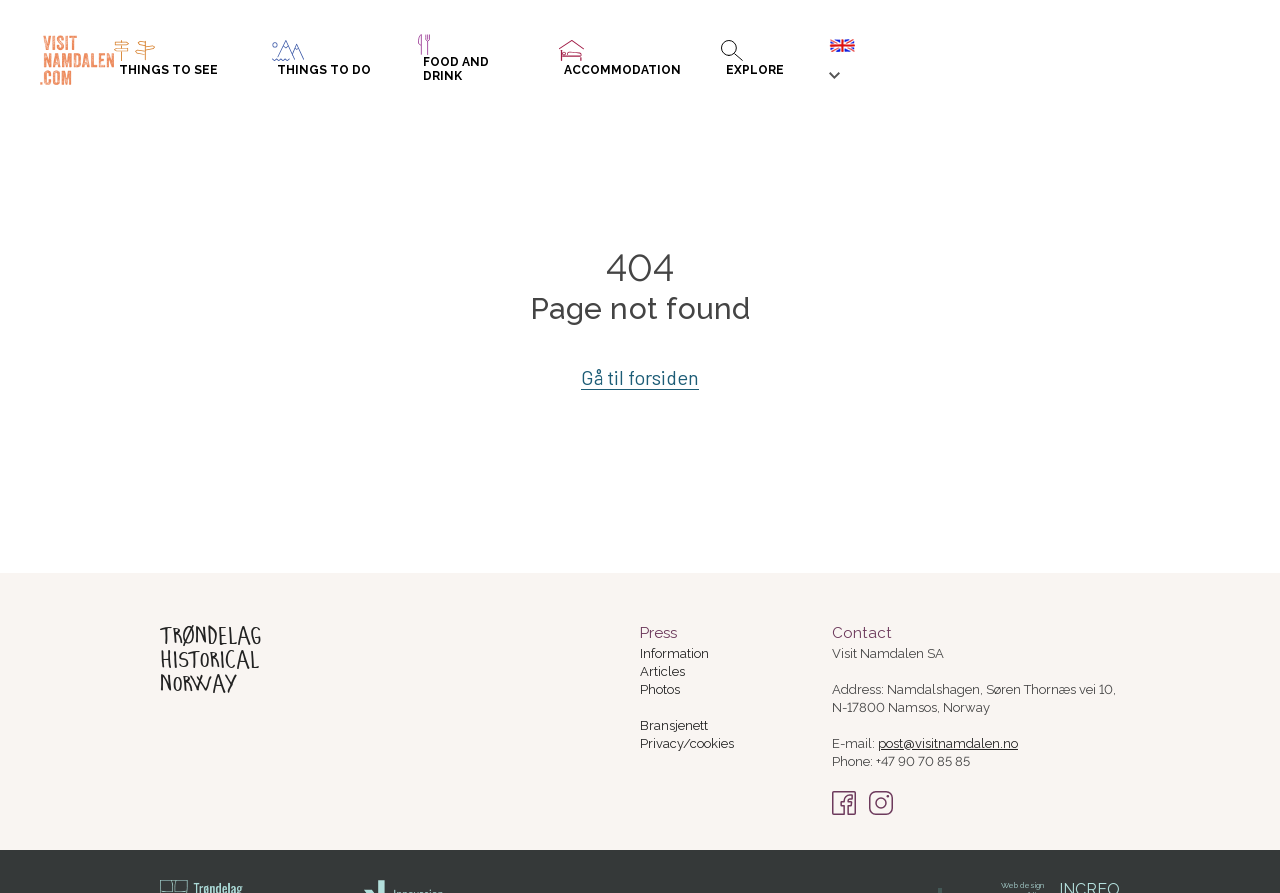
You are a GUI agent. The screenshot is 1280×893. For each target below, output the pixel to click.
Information (674, 653)
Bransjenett (674, 725)
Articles (662, 671)
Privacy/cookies (687, 743)
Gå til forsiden (640, 377)
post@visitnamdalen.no (948, 743)
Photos (660, 689)
